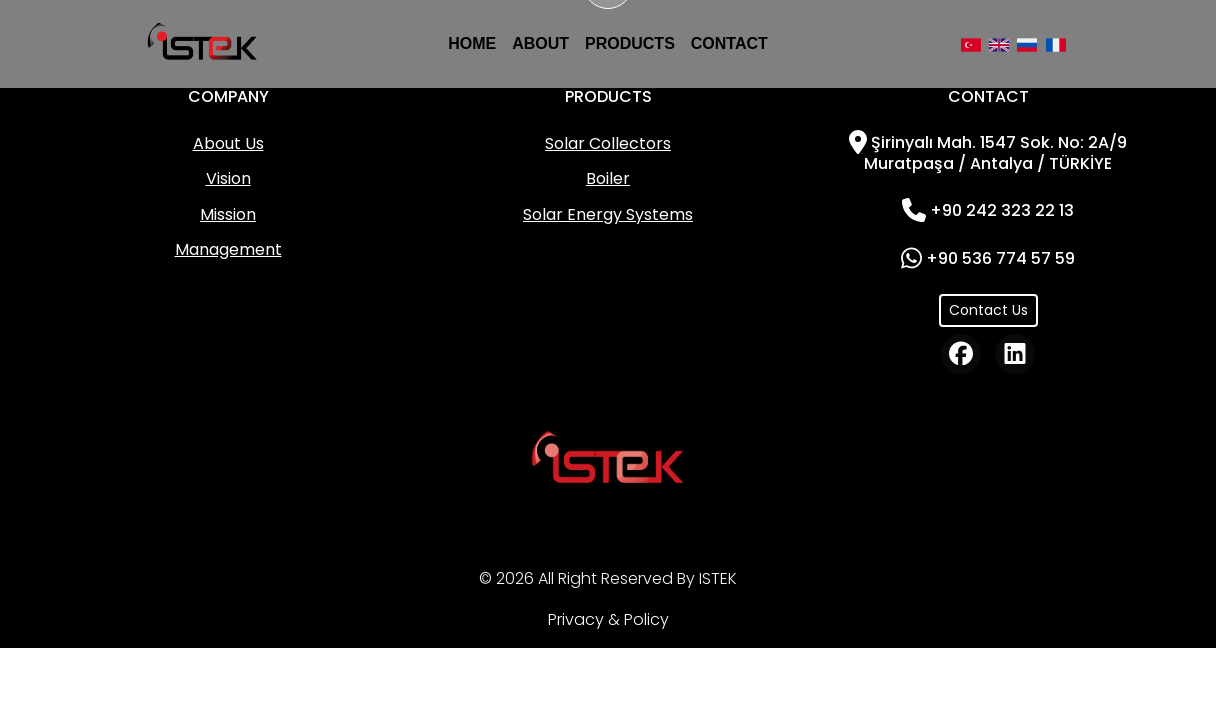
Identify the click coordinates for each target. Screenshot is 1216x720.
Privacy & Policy (608, 619)
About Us (228, 143)
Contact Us (988, 310)
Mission (228, 214)
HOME (472, 43)
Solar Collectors (608, 143)
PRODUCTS (630, 43)
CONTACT (729, 43)
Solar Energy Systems (608, 214)
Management (228, 249)
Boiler (608, 178)
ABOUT (540, 43)
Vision (228, 178)
